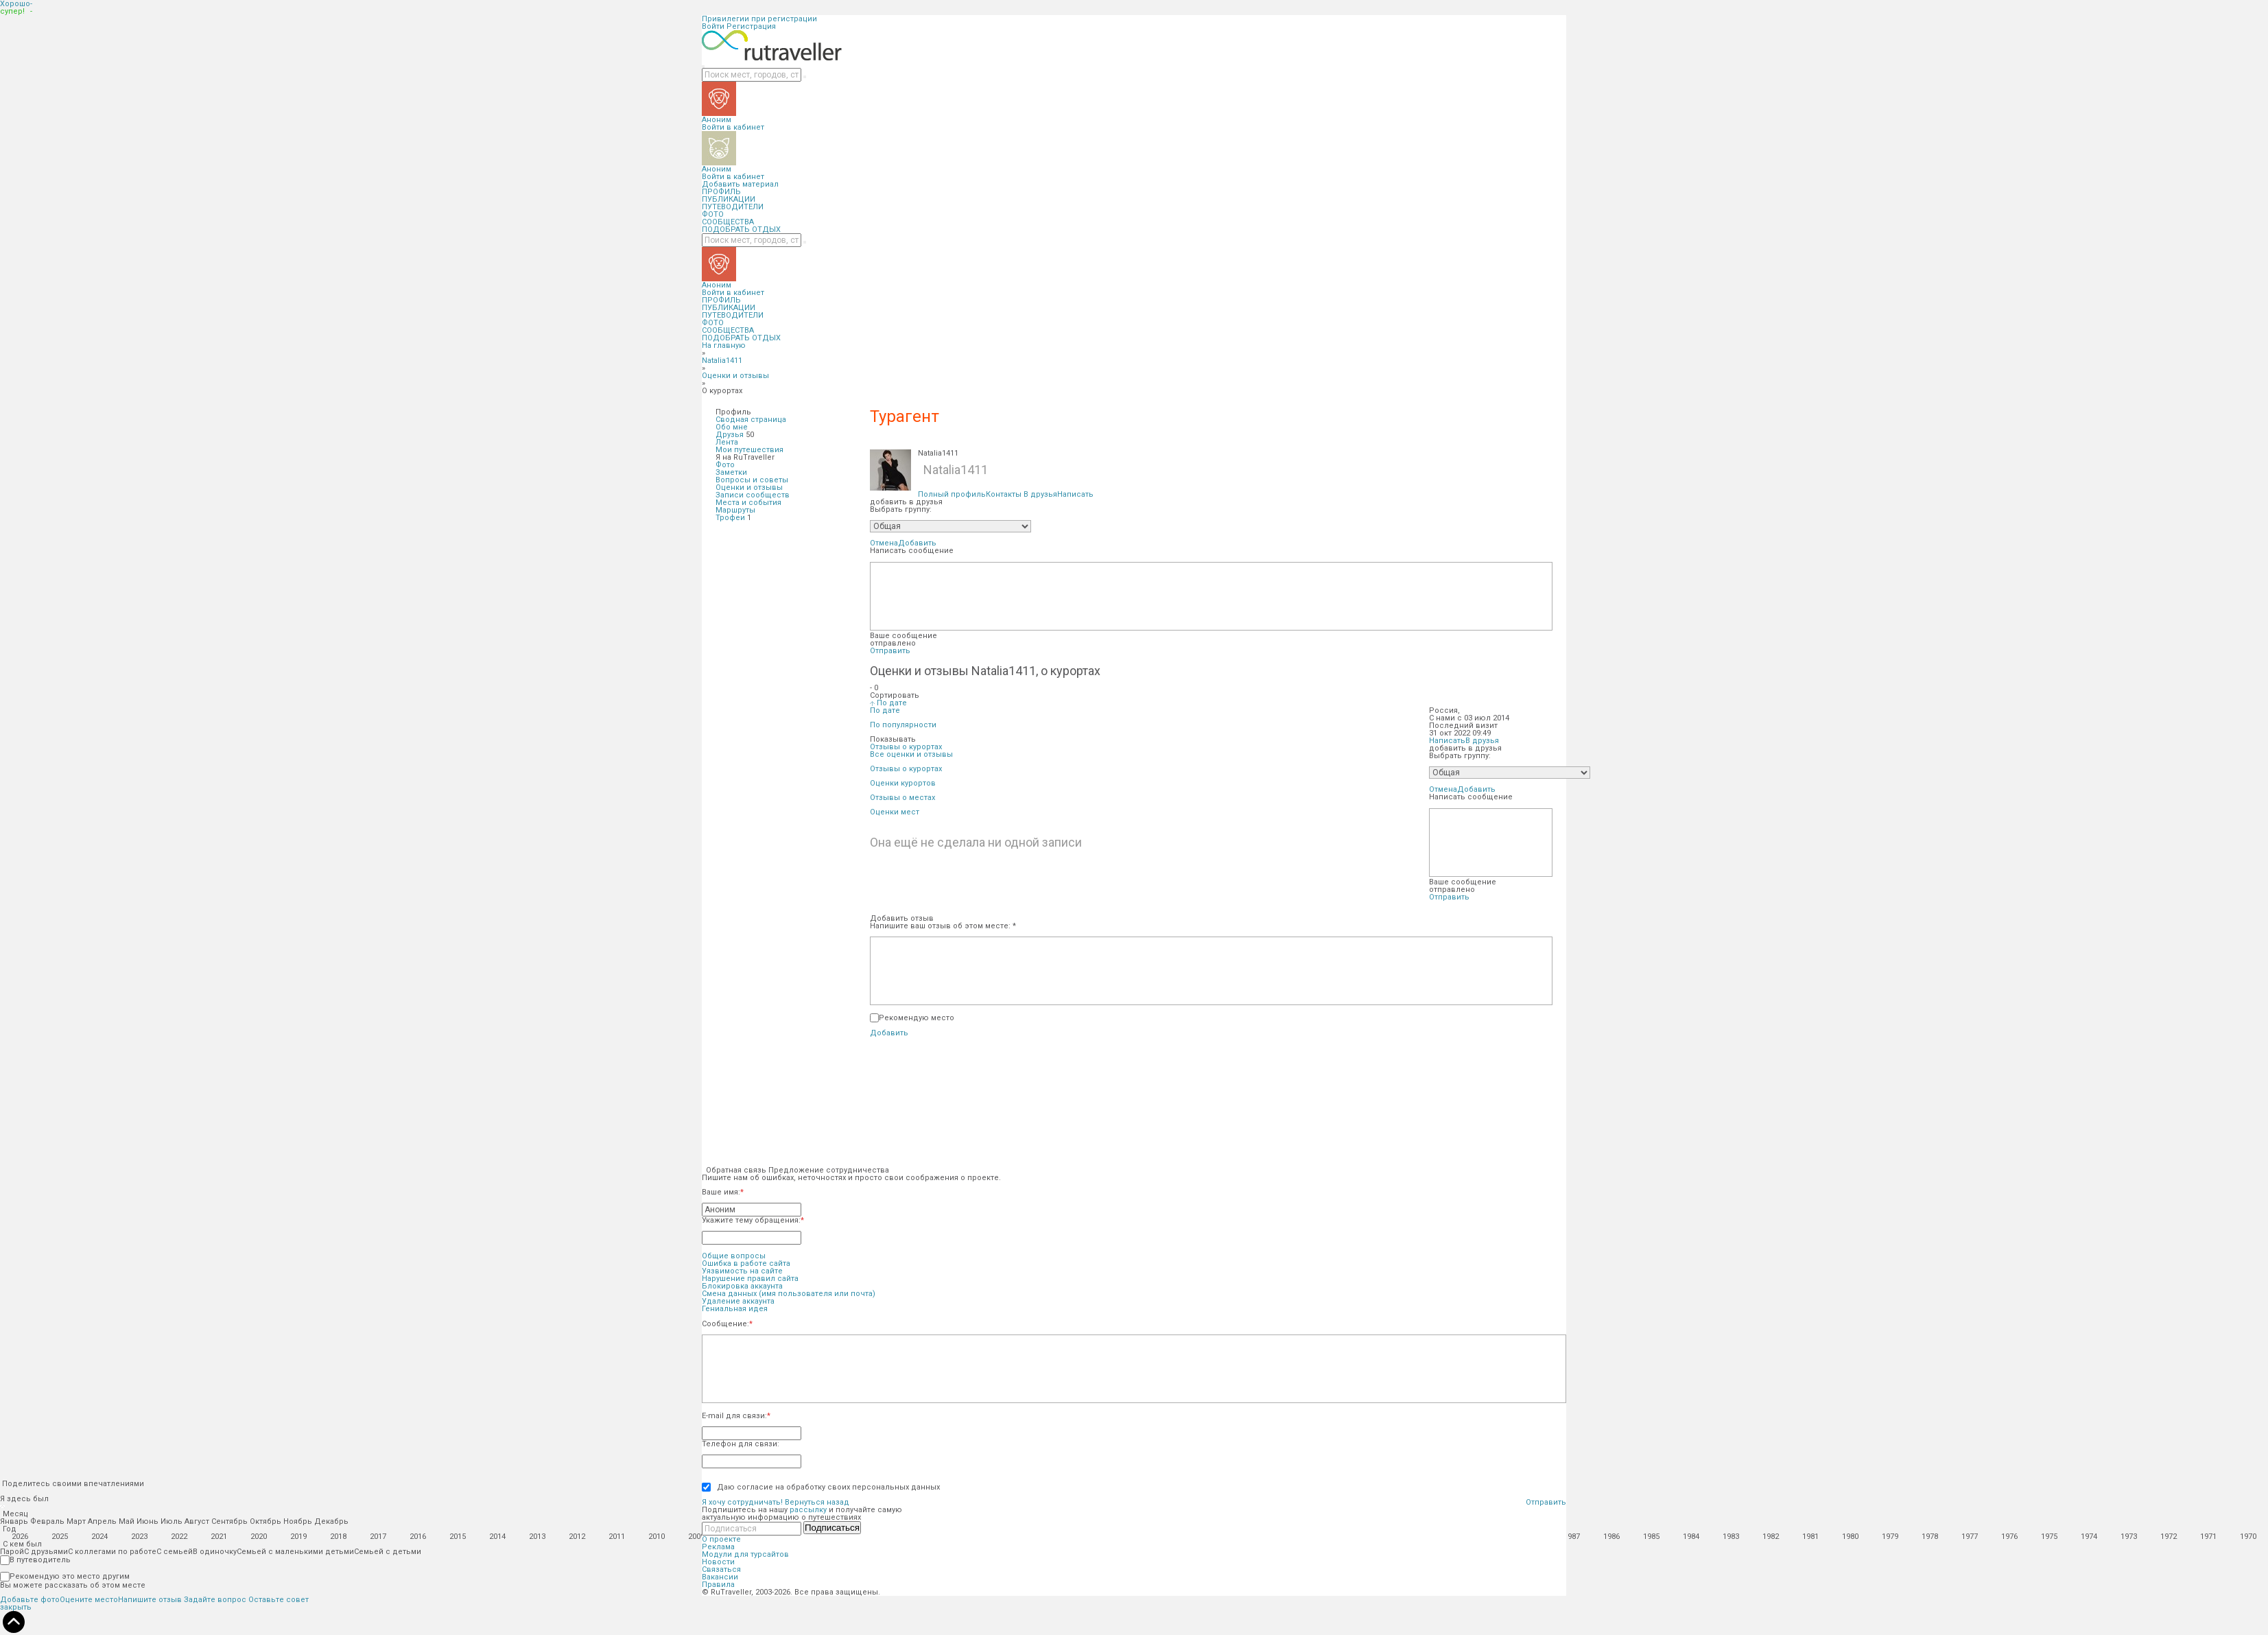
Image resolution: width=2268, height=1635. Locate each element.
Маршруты (735, 510)
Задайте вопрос (215, 1599)
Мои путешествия (749, 449)
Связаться (721, 1569)
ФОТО (713, 214)
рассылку (808, 1509)
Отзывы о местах (902, 797)
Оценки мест (894, 812)
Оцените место (89, 1599)
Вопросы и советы (752, 479)
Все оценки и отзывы (911, 754)
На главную (724, 345)
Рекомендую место (916, 1017)
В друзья (1040, 494)
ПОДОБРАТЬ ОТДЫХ (741, 229)
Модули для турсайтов (745, 1554)
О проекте (721, 1539)
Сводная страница (751, 419)
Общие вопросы (734, 1255)
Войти (713, 26)
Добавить (917, 543)
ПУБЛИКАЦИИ (728, 199)
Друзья (730, 434)
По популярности (903, 724)
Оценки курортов (903, 783)
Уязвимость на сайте (742, 1271)
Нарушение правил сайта (750, 1278)
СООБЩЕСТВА (728, 221)
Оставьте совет (278, 1599)
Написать (1075, 494)
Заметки (731, 472)
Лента (727, 442)
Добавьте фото (30, 1599)
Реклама (718, 1546)
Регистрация (751, 26)
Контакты (1003, 494)
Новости (718, 1561)
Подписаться (832, 1527)
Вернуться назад (817, 1502)
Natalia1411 (722, 360)
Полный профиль (952, 494)
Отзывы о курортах (906, 768)
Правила (718, 1584)
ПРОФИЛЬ (721, 191)
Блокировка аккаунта (742, 1286)
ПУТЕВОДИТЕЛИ (733, 206)
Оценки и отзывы (735, 375)
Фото (725, 464)
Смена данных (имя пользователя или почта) (788, 1293)
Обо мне (732, 427)
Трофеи (730, 517)
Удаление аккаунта (738, 1301)
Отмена (884, 543)
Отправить (890, 650)
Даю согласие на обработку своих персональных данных (825, 1487)
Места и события (748, 502)
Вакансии (720, 1577)
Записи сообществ (753, 495)
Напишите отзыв (150, 1599)
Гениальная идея (735, 1308)
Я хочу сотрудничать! (742, 1502)
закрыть (16, 1607)
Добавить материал (740, 184)
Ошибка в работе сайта (746, 1263)
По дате (885, 710)
